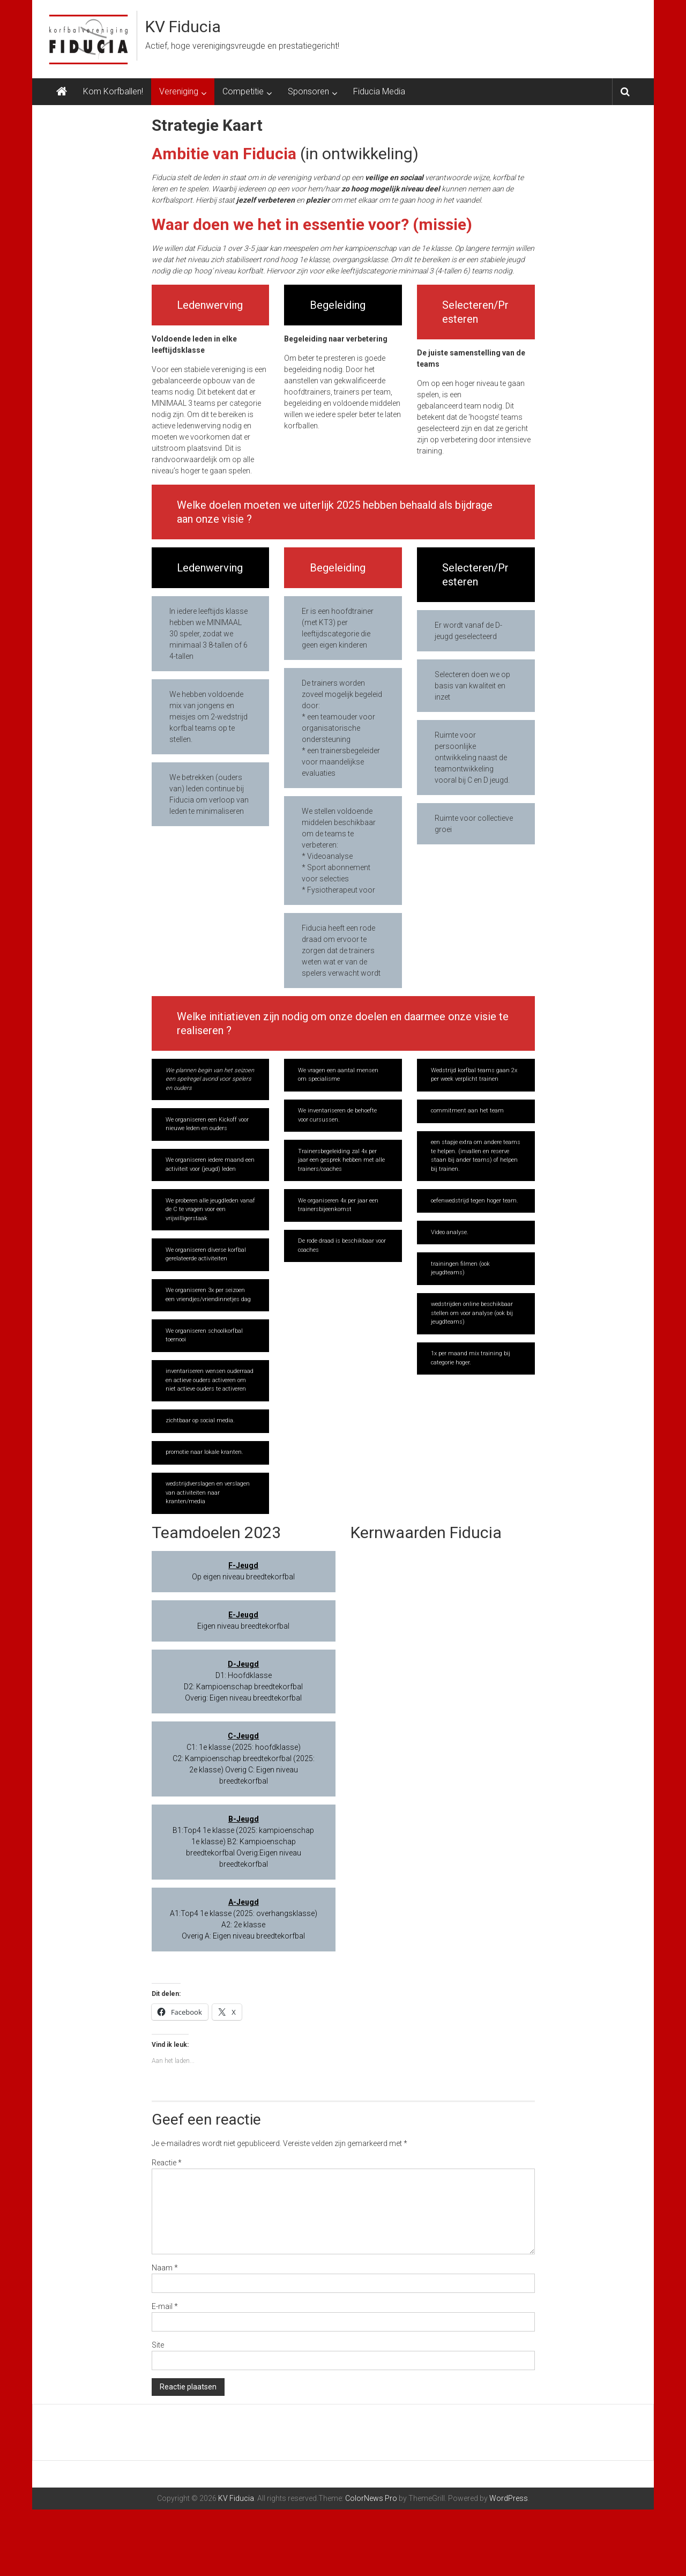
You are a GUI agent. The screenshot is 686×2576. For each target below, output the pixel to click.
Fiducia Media (379, 91)
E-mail (165, 2306)
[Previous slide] (61, 2465)
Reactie (167, 2162)
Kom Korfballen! (113, 91)
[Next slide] (624, 2465)
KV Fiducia (183, 26)
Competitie (243, 91)
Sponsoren (308, 91)
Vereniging (178, 91)
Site (158, 2345)
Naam (165, 2267)
